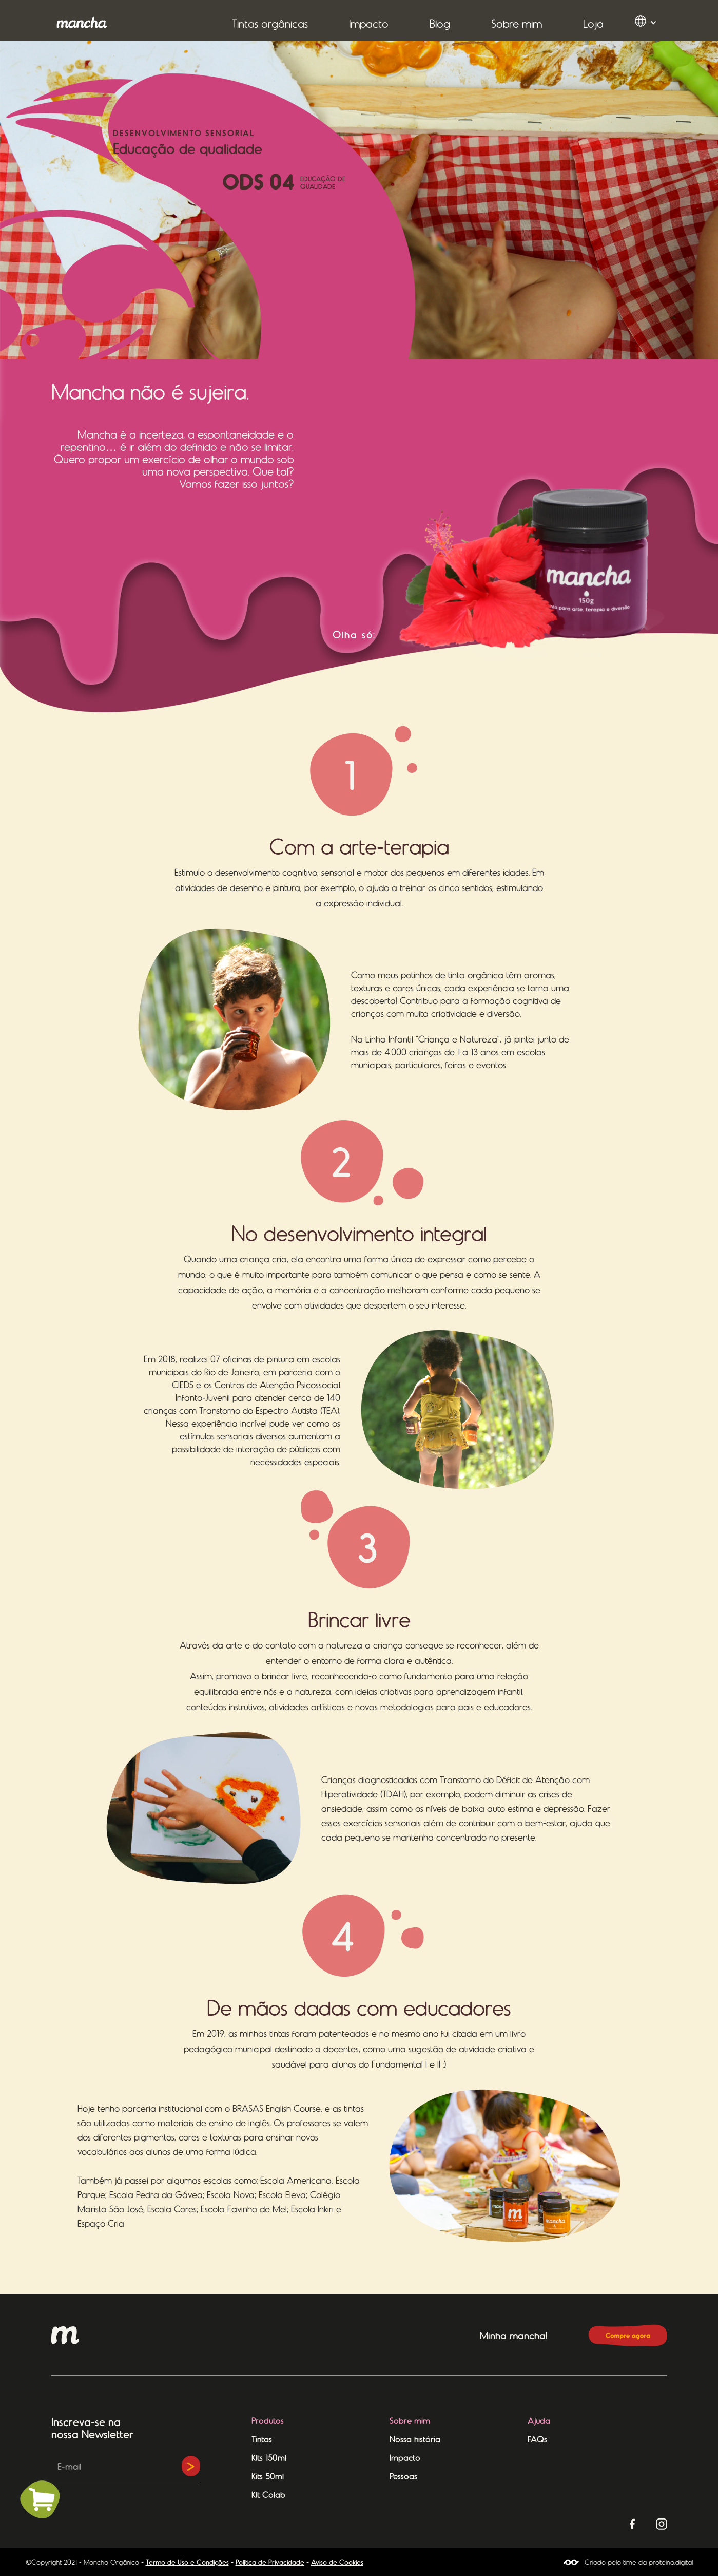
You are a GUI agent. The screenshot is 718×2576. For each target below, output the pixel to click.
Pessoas (403, 2476)
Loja (593, 23)
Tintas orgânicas (270, 23)
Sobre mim (516, 23)
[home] (81, 22)
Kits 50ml (267, 2476)
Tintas (261, 2439)
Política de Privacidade (270, 2562)
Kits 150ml (268, 2457)
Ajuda (539, 2420)
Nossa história (415, 2439)
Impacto (369, 23)
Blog (440, 23)
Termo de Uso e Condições (187, 2562)
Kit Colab (268, 2494)
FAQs (537, 2439)
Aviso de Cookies (337, 2562)
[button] (270, 23)
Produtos (267, 2420)
